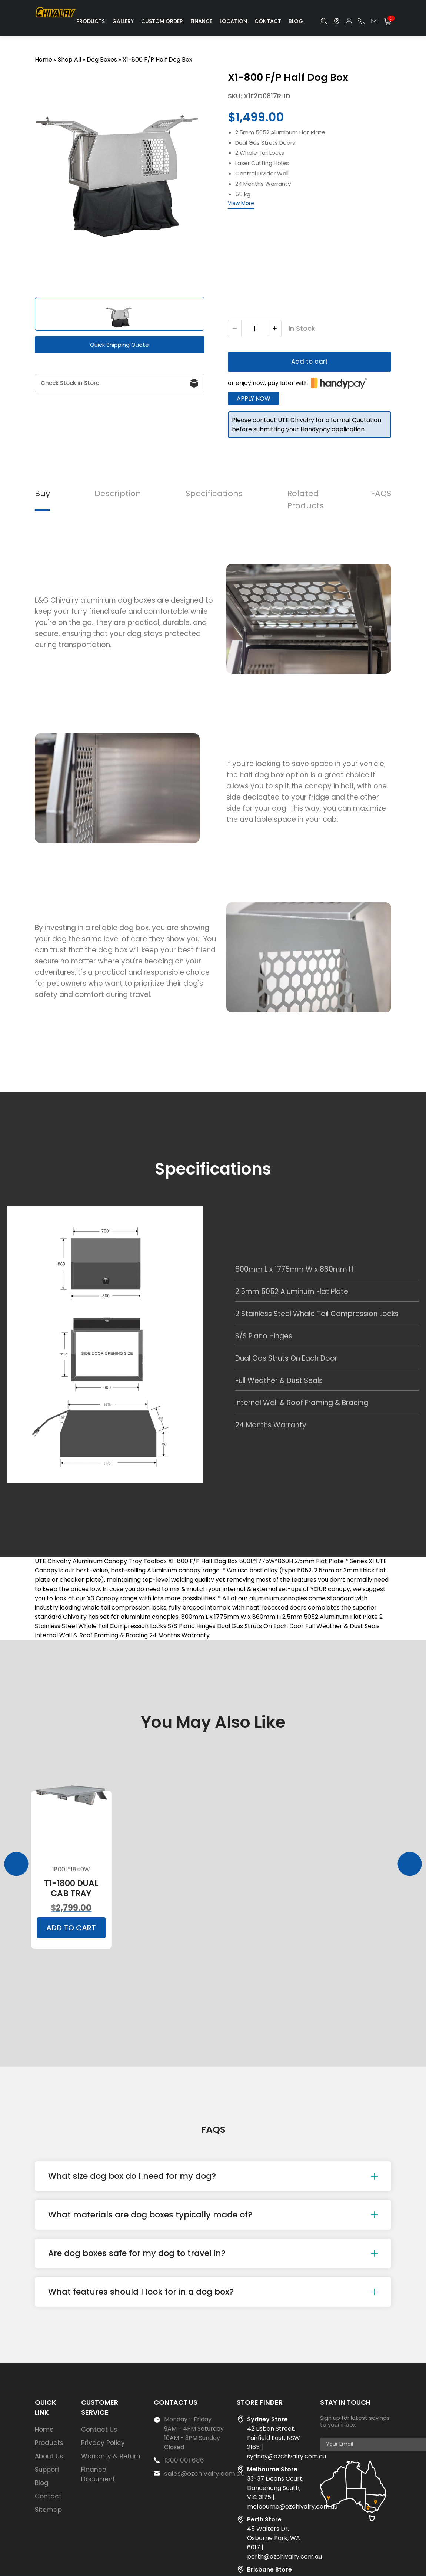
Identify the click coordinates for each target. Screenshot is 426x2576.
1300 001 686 (184, 2460)
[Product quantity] (254, 328)
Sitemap (48, 2509)
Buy (42, 493)
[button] (25, 314)
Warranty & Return (110, 2456)
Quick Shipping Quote (119, 345)
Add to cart (309, 361)
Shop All (69, 59)
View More (241, 203)
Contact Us (99, 2429)
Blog (296, 21)
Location (233, 21)
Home (43, 59)
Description (117, 493)
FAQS (381, 493)
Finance (201, 21)
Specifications (214, 493)
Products (90, 21)
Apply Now (253, 398)
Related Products (305, 499)
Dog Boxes (102, 59)
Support (47, 2469)
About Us (49, 2456)
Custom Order (162, 21)
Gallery (123, 21)
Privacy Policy (103, 2442)
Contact (267, 21)
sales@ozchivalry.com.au (204, 2473)
